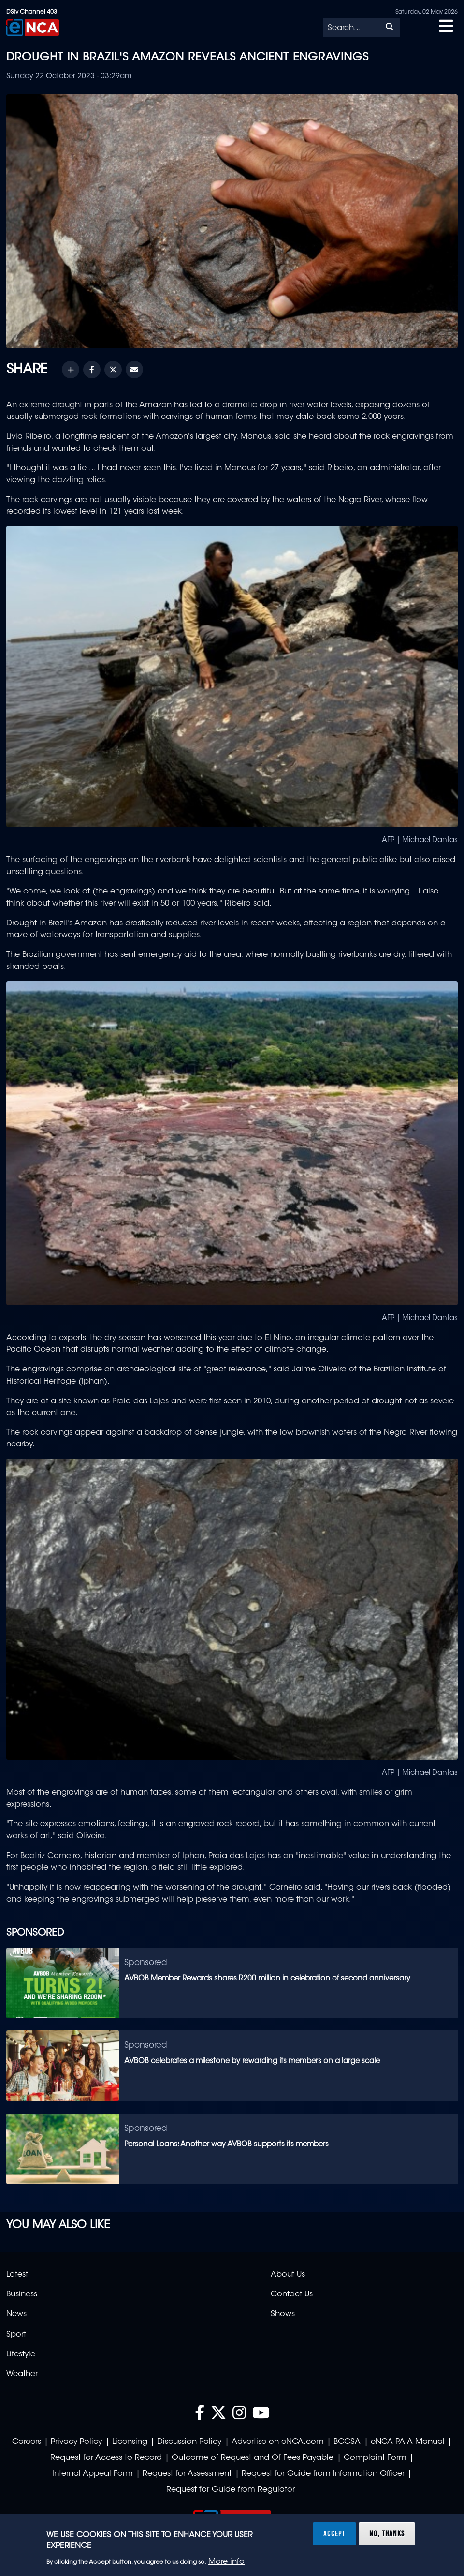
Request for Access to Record (106, 2458)
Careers (26, 2442)
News (16, 2314)
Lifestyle (20, 2354)
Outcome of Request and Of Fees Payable (253, 2458)
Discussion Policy (189, 2442)
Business (21, 2294)
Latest (17, 2274)
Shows (283, 2314)
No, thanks (387, 2533)
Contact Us (292, 2294)
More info (226, 2562)
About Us (288, 2274)
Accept (334, 2533)
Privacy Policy (76, 2442)
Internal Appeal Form (92, 2474)
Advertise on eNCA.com (278, 2442)
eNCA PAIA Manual (408, 2442)
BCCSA (347, 2442)
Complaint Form (375, 2458)
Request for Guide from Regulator (230, 2490)
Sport (16, 2334)
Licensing (129, 2442)
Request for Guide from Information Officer (323, 2474)
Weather (22, 2374)
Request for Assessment (187, 2474)
